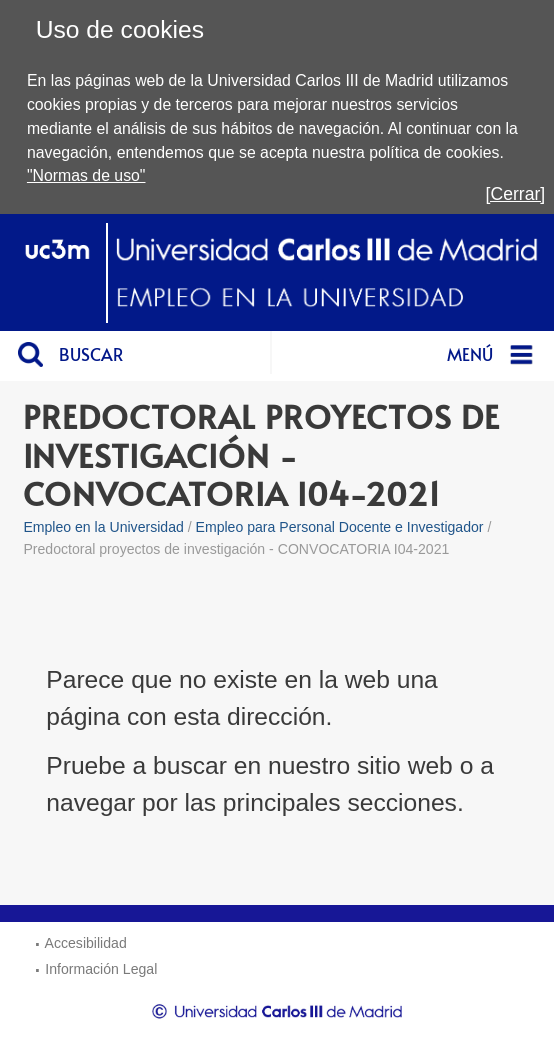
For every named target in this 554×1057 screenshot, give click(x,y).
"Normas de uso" (86, 175)
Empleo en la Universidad (103, 527)
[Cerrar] (516, 194)
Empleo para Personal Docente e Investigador (340, 527)
